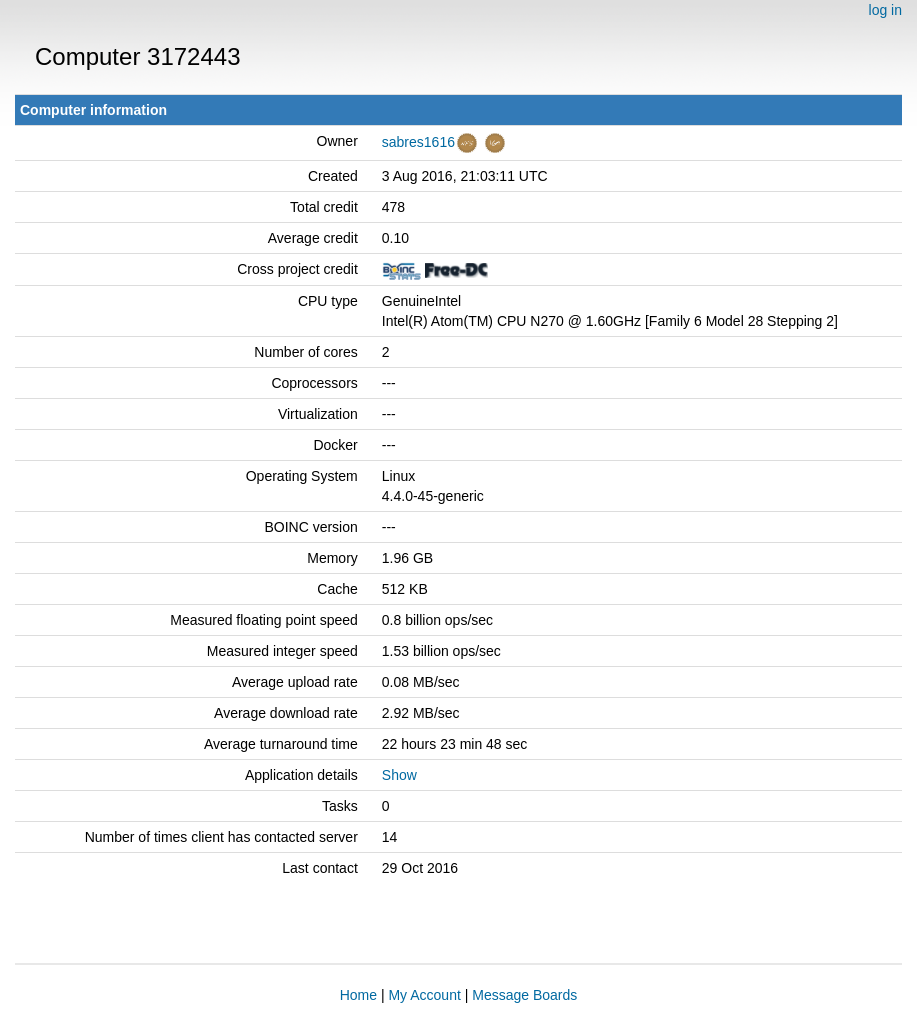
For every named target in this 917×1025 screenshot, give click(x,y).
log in (885, 10)
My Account (424, 995)
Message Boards (524, 995)
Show (399, 775)
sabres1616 (418, 142)
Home (358, 995)
